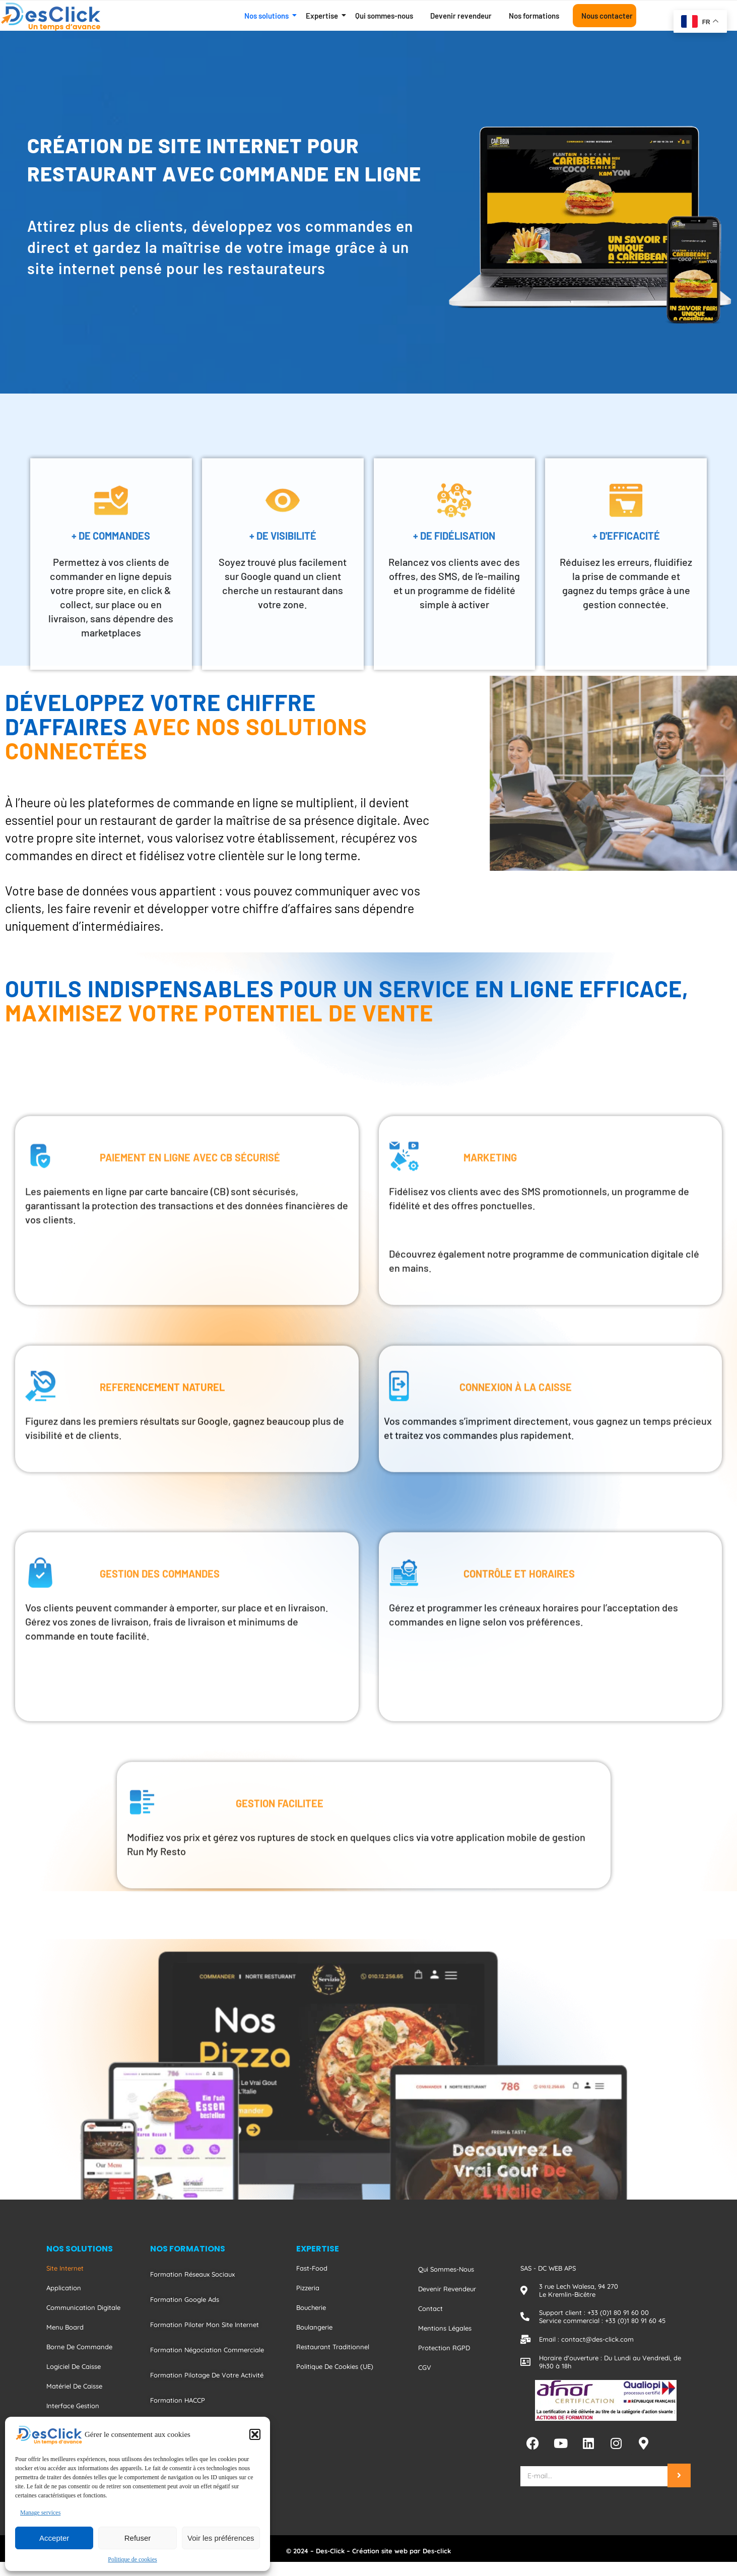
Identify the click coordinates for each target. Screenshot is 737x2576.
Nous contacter (607, 15)
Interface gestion (72, 2406)
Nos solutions (268, 15)
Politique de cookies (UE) (334, 2366)
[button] (255, 2434)
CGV (424, 2367)
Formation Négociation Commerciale (207, 2350)
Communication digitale (83, 2307)
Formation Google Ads (184, 2299)
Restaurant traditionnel (332, 2347)
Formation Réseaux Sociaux (192, 2274)
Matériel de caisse (74, 2386)
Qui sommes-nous (384, 15)
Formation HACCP (177, 2400)
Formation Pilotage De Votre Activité (206, 2375)
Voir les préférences (220, 2538)
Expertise (324, 15)
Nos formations (534, 15)
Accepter (54, 2538)
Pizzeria (307, 2288)
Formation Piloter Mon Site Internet (204, 2325)
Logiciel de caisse (73, 2366)
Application (63, 2288)
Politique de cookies (132, 2559)
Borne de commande (79, 2347)
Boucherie (311, 2307)
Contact (430, 2308)
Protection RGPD (444, 2348)
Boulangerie (314, 2327)
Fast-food (311, 2268)
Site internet (65, 2268)
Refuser (137, 2538)
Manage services (40, 2512)
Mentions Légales (445, 2328)
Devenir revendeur (461, 15)
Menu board (65, 2327)
